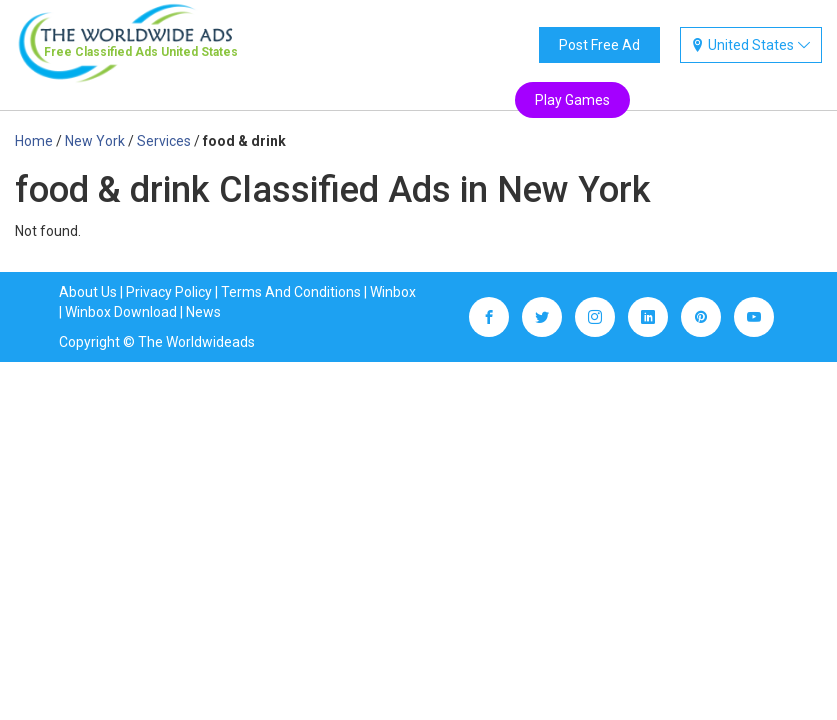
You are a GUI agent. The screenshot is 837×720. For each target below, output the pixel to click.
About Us (88, 292)
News (203, 312)
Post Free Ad (599, 45)
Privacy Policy (169, 292)
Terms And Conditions (291, 292)
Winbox (393, 292)
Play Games (572, 100)
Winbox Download (121, 312)
